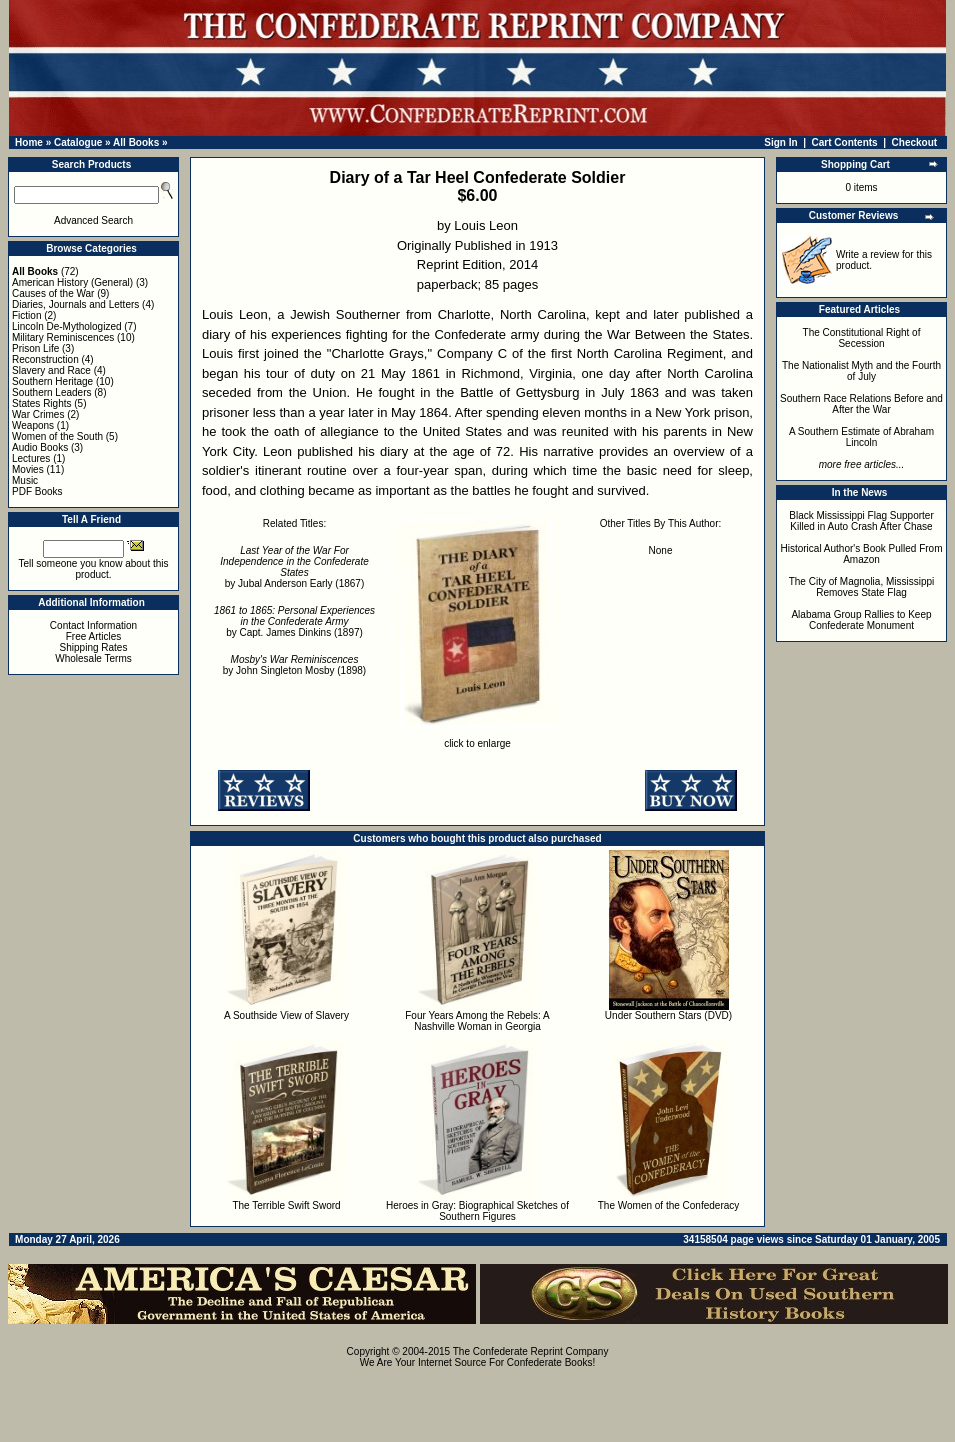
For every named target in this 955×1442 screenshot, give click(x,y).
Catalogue (78, 142)
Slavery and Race (51, 370)
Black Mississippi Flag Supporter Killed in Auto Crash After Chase (861, 521)
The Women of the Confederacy (669, 1205)
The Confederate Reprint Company (531, 1351)
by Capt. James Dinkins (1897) (294, 621)
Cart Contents (845, 142)
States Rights (41, 403)
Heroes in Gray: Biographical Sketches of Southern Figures (477, 1211)
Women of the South (57, 436)
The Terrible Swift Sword (286, 1205)
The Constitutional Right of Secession (862, 338)
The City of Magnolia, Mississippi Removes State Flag (862, 587)
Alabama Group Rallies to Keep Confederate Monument (861, 620)
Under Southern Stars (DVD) (668, 1015)
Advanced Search (93, 220)
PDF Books (37, 491)
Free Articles (94, 636)
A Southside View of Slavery (286, 1015)
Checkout (915, 142)
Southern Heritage (52, 381)
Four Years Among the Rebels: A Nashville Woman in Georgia (477, 1021)
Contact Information (93, 625)
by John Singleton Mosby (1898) (294, 665)
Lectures (31, 458)
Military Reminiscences (63, 337)
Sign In (780, 142)
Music (25, 480)
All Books (136, 142)
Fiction (26, 315)
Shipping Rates (94, 647)
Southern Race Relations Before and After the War (861, 404)
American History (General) (72, 282)
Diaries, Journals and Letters (75, 304)
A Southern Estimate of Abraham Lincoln (861, 437)
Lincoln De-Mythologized (67, 326)
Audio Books (40, 447)
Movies (28, 469)
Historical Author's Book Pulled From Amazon (862, 554)
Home (29, 142)
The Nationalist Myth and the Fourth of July (861, 371)
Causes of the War (53, 293)
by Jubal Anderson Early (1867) (294, 567)
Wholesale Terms (93, 658)
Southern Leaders (52, 392)
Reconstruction (45, 359)
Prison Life (35, 348)
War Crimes (38, 414)
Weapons (33, 425)
